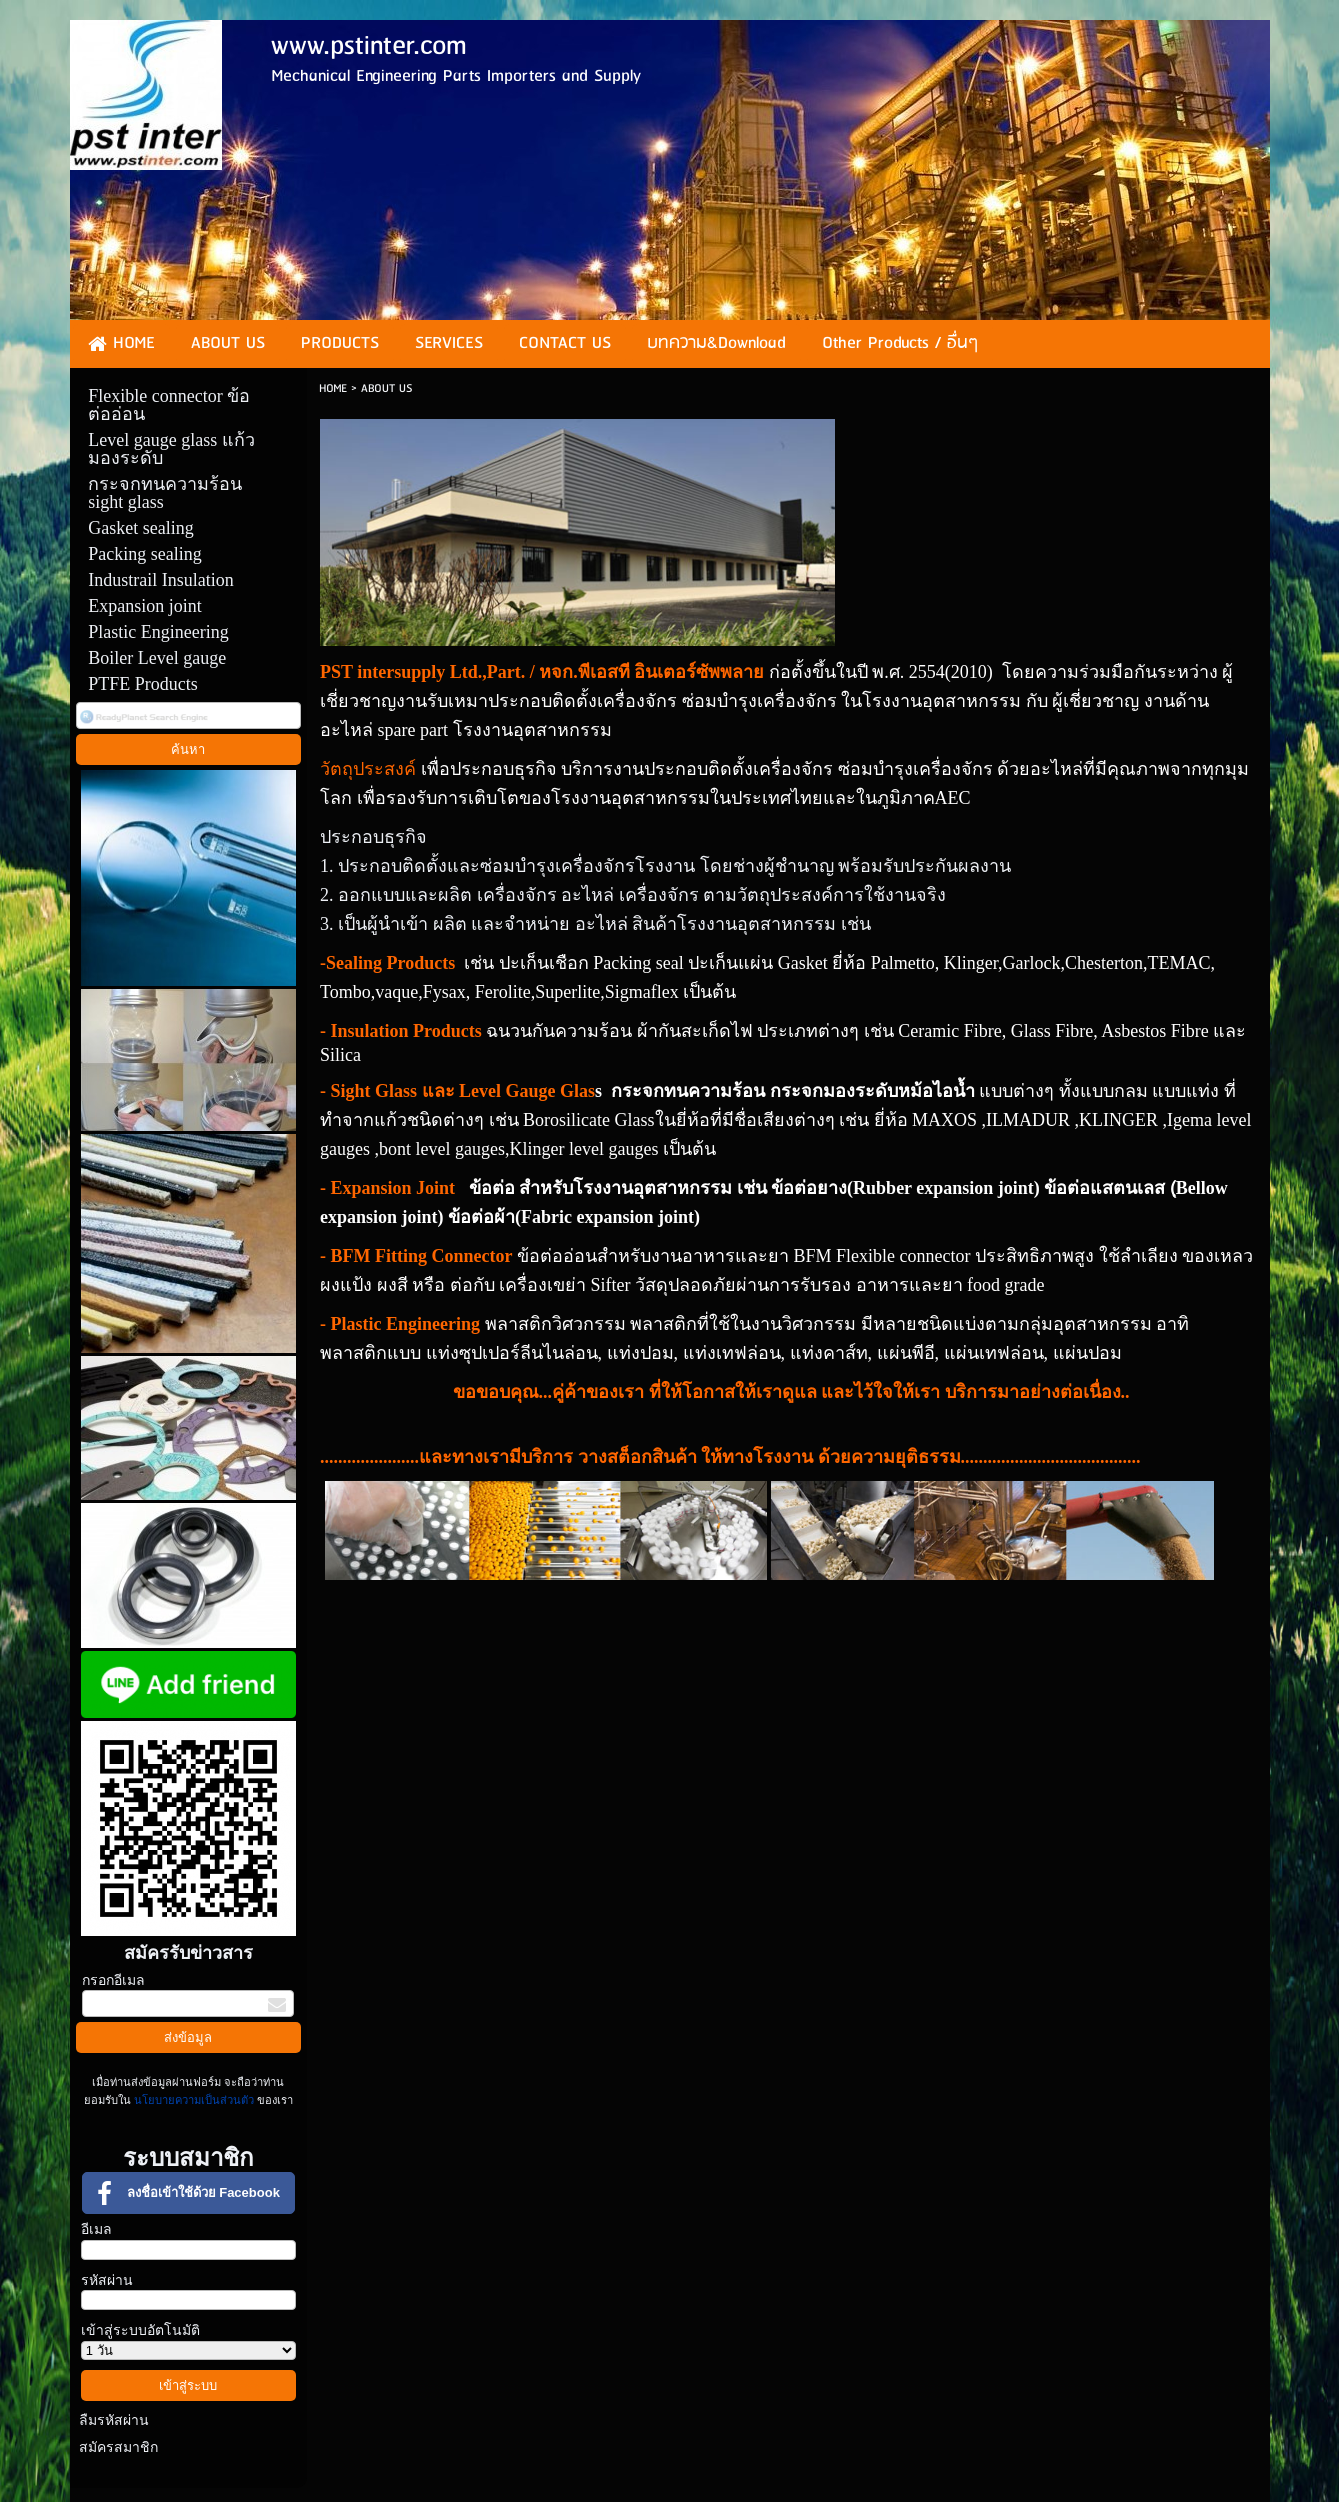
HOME (333, 388)
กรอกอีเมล (113, 1980)
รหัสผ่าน (107, 2280)
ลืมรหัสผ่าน (114, 2420)
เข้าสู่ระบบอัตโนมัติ (140, 2330)
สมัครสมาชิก (118, 2447)
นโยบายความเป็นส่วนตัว (194, 2100)
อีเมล (96, 2229)
